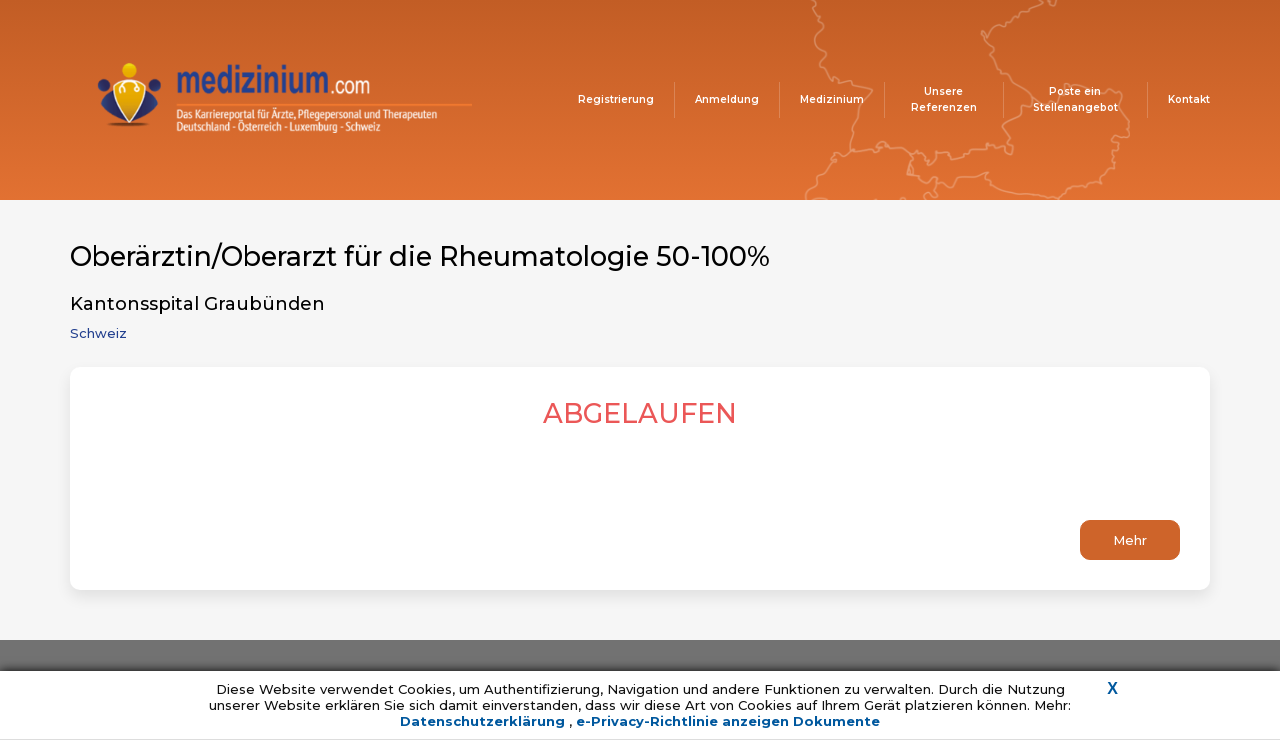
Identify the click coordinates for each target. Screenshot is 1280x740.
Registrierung (616, 99)
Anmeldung (727, 99)
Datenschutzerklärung (484, 721)
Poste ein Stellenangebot (1075, 99)
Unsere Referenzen (944, 99)
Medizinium (832, 99)
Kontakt (1189, 99)
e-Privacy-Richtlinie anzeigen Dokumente (728, 721)
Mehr (1130, 540)
